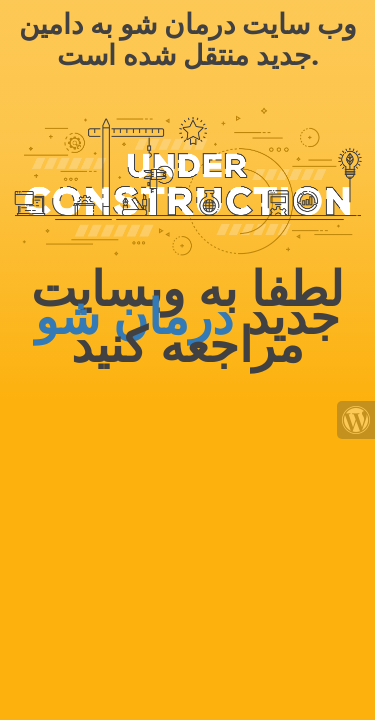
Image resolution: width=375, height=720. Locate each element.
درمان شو (134, 317)
